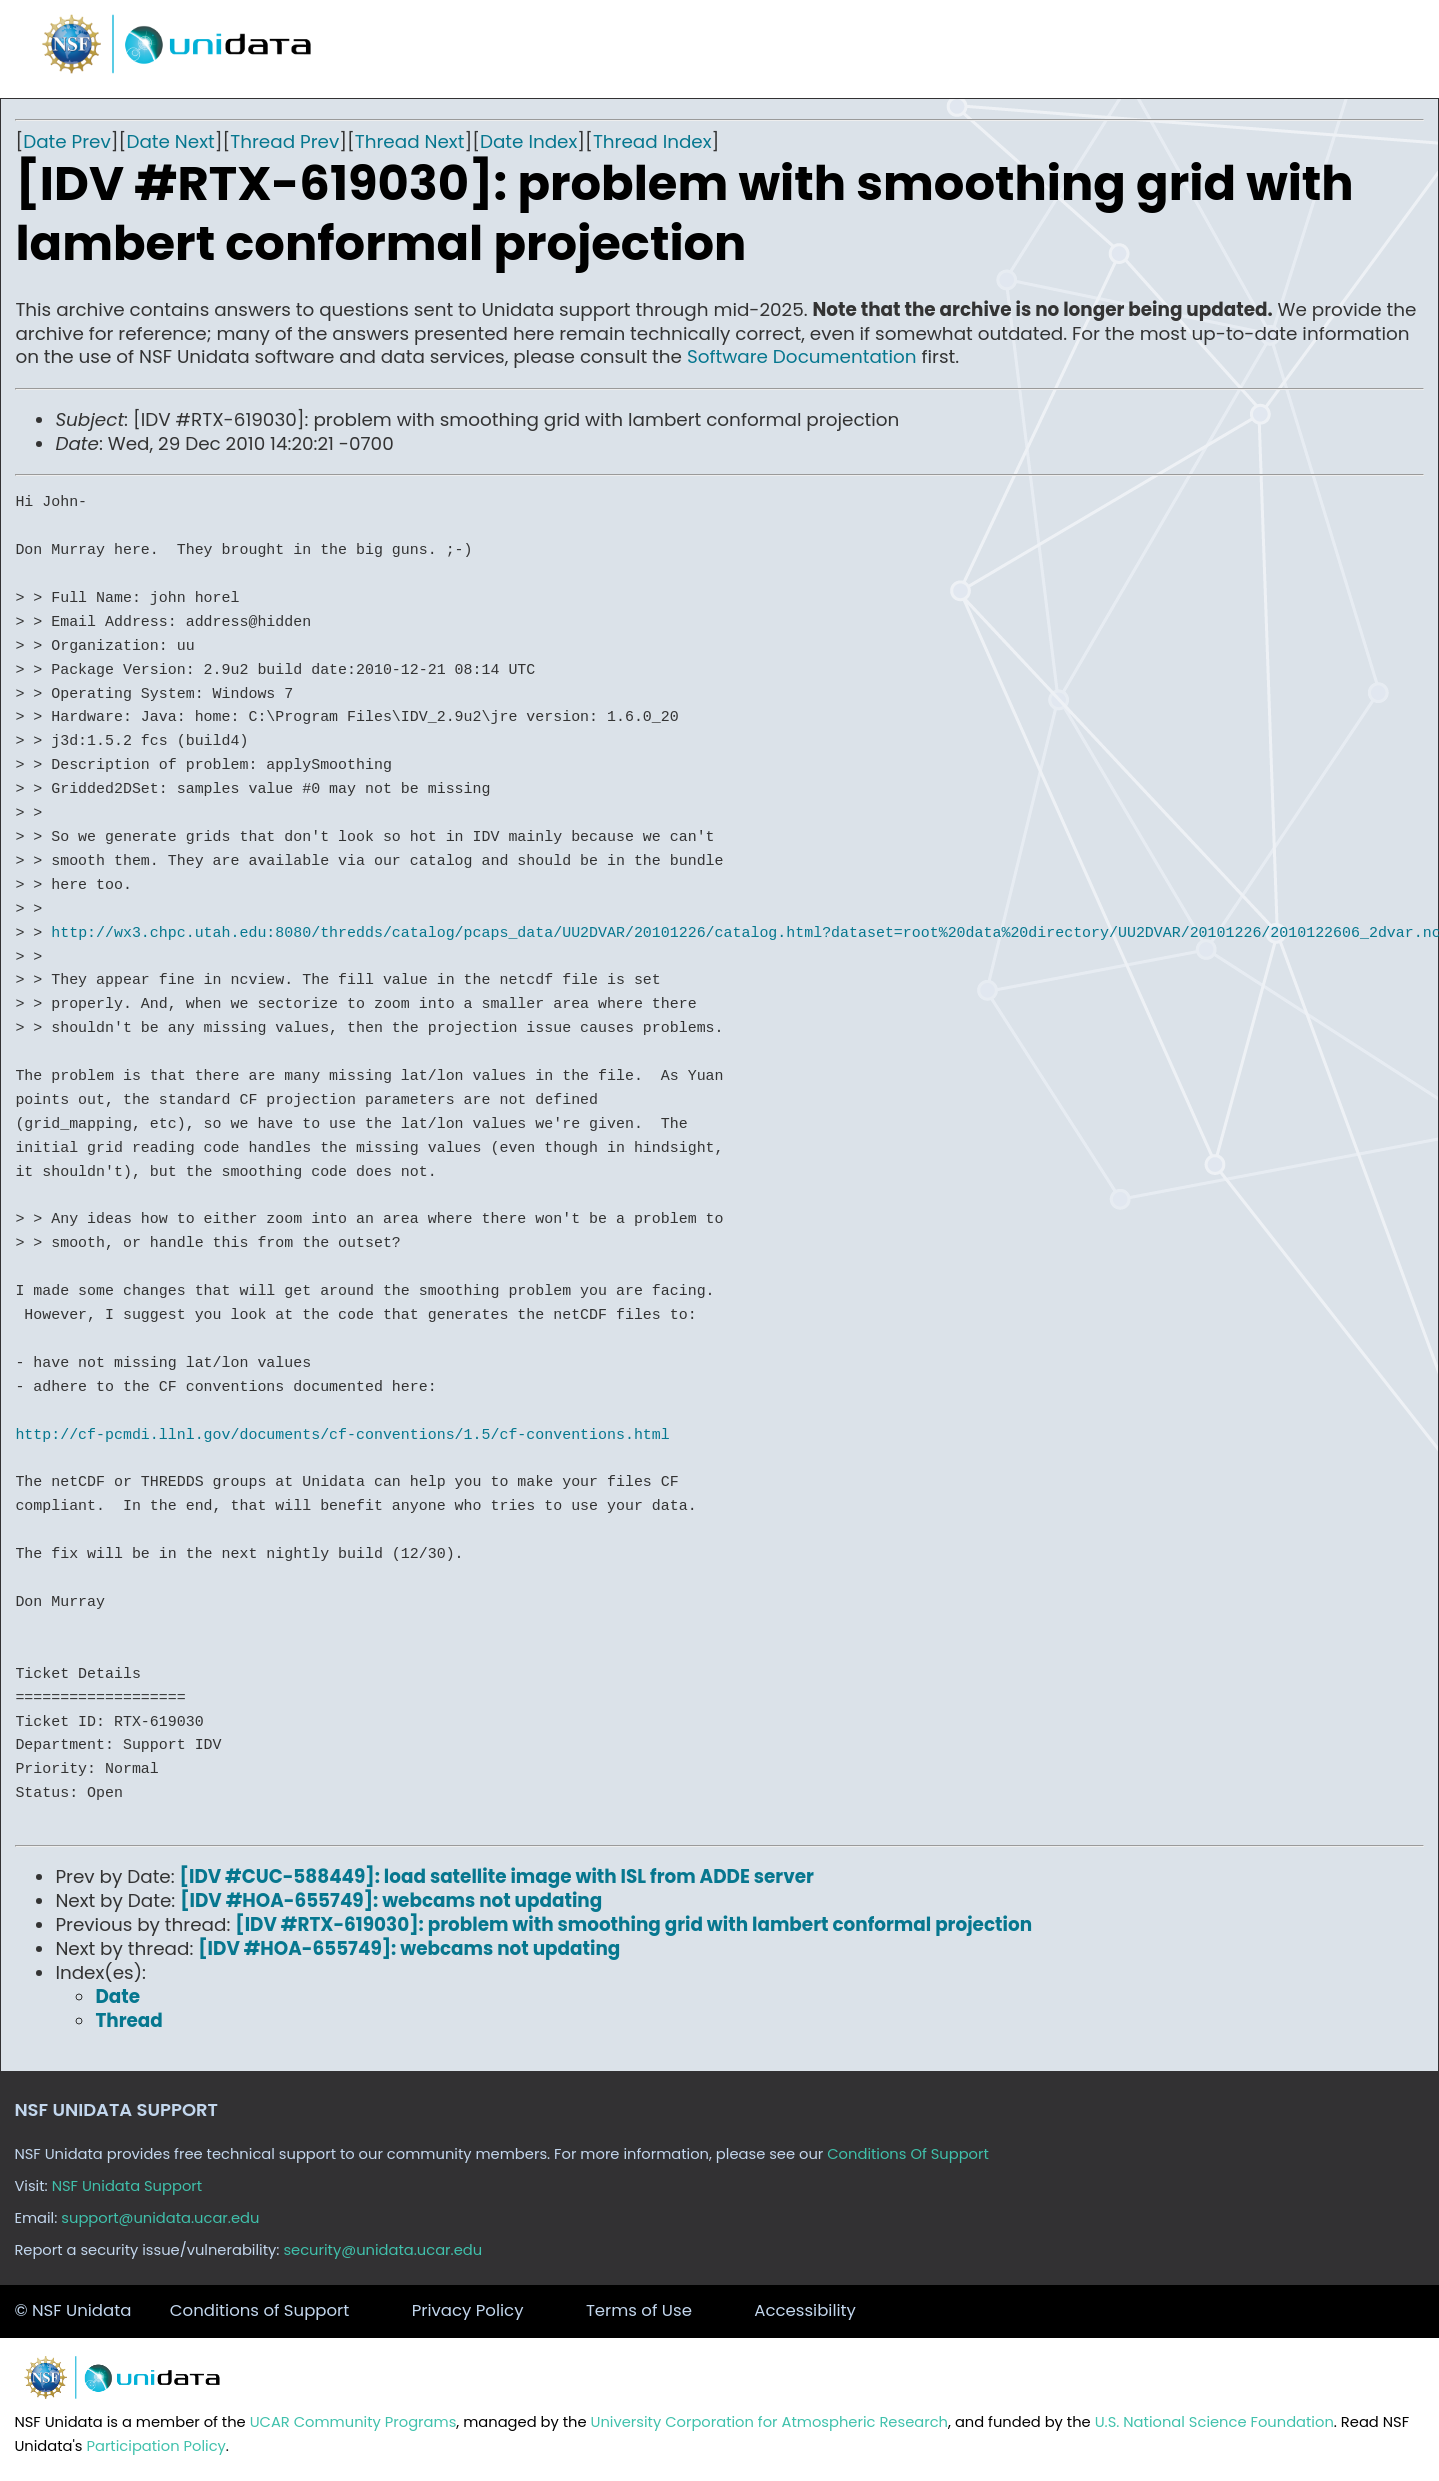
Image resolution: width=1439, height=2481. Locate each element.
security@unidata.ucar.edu (382, 2250)
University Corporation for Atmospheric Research (769, 2422)
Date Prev (67, 141)
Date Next (170, 141)
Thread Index (652, 141)
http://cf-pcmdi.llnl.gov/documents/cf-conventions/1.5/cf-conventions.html (342, 1435)
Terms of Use (639, 2310)
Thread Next (410, 141)
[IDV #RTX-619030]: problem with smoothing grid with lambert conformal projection (633, 1924)
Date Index (528, 141)
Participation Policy (155, 2446)
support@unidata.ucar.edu (160, 2218)
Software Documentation (802, 356)
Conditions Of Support (908, 2154)
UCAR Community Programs (353, 2422)
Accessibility (805, 2310)
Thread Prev (284, 141)
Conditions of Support (259, 2310)
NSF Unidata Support (127, 2186)
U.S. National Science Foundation (1214, 2422)
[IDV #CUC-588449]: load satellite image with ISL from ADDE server (497, 1876)
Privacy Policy (468, 2310)
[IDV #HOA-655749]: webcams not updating (391, 1900)
